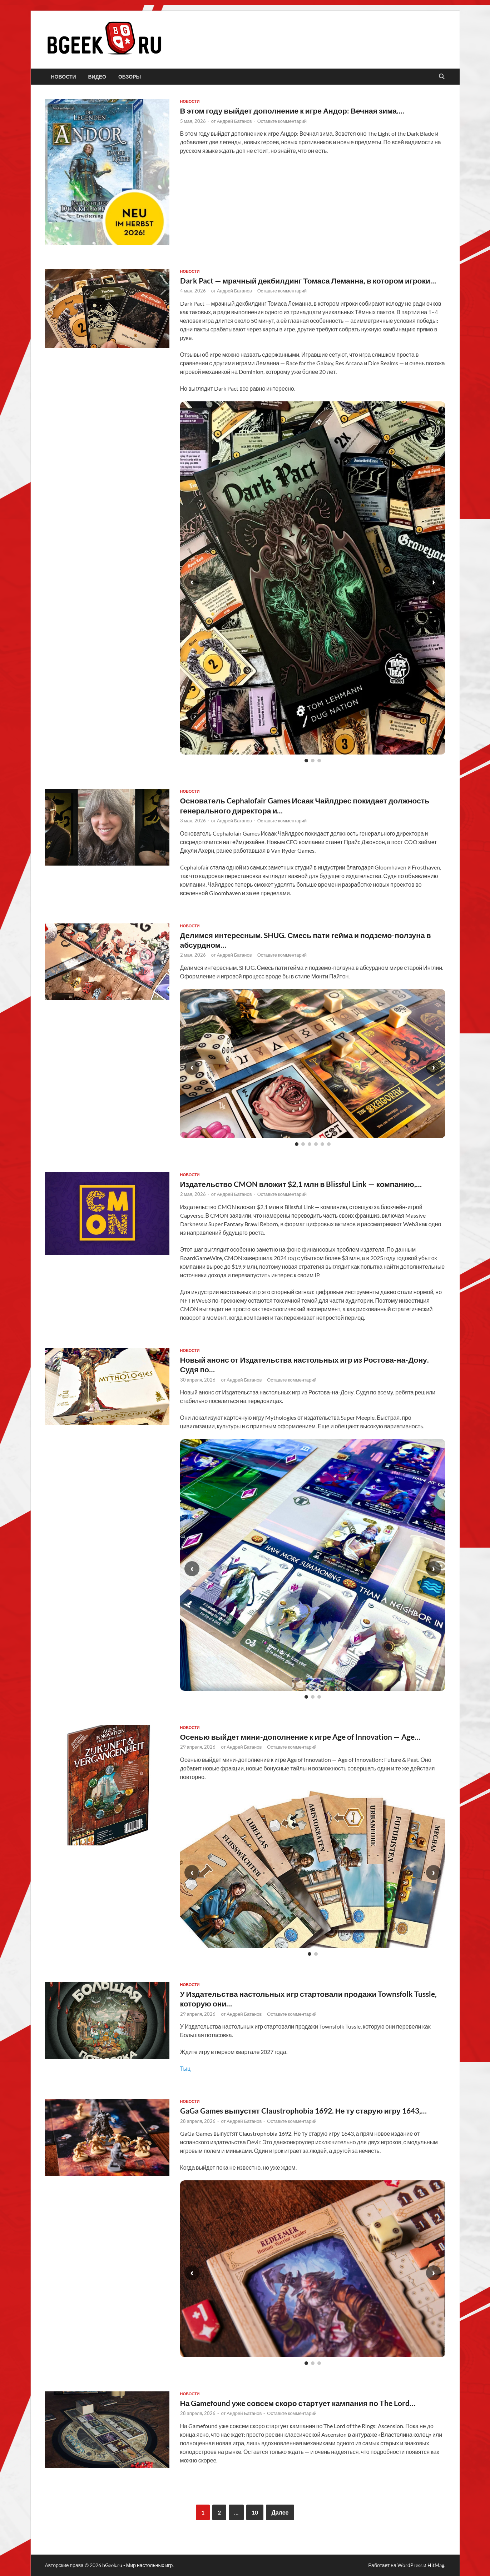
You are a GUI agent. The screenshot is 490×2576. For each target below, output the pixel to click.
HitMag (435, 2565)
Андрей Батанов (234, 121)
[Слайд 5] (322, 1144)
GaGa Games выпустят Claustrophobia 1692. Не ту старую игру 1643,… (303, 2110)
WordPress (409, 2565)
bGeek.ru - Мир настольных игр (137, 2565)
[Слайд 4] (316, 1144)
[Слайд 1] (306, 760)
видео (97, 77)
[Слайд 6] (329, 1144)
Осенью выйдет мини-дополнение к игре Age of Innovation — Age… (300, 1736)
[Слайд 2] (313, 760)
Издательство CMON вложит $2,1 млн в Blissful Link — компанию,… (301, 1183)
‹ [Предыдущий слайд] (191, 582)
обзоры (129, 77)
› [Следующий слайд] (433, 582)
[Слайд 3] (319, 760)
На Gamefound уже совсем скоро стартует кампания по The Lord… (298, 2403)
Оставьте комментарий (282, 121)
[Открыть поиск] (441, 77)
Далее (279, 2512)
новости (63, 77)
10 (255, 2512)
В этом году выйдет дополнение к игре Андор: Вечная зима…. (292, 110)
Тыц (185, 2068)
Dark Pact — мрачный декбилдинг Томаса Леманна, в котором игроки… (308, 280)
